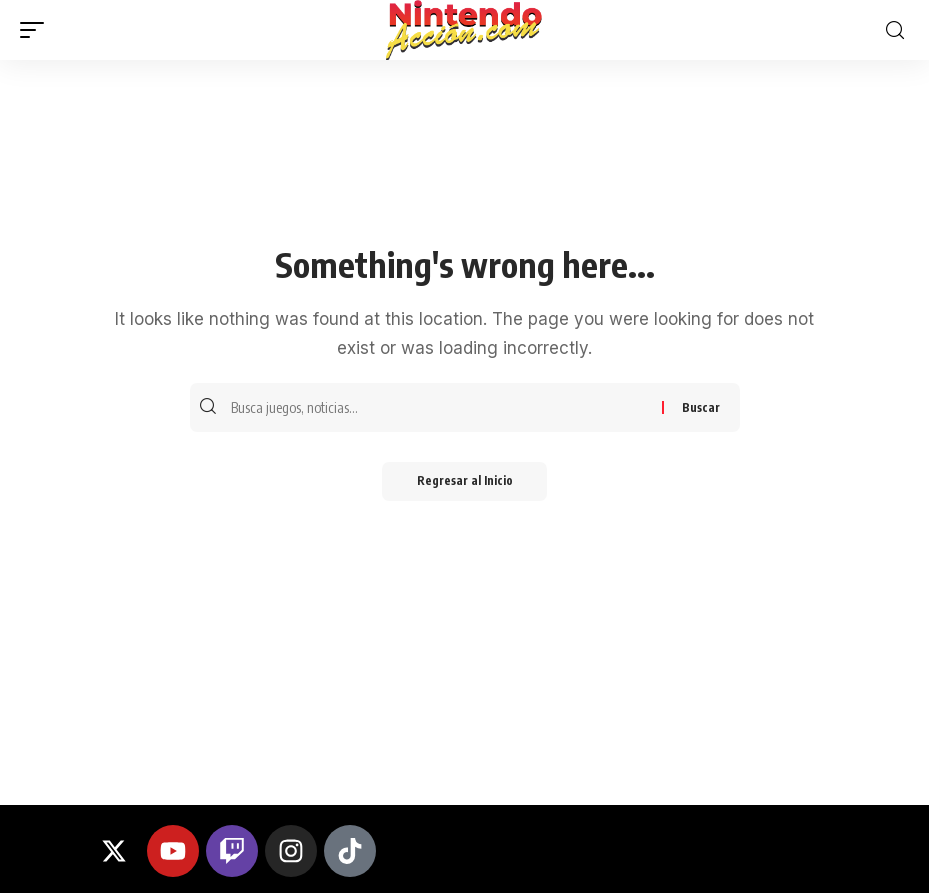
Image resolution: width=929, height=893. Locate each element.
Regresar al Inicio (465, 482)
